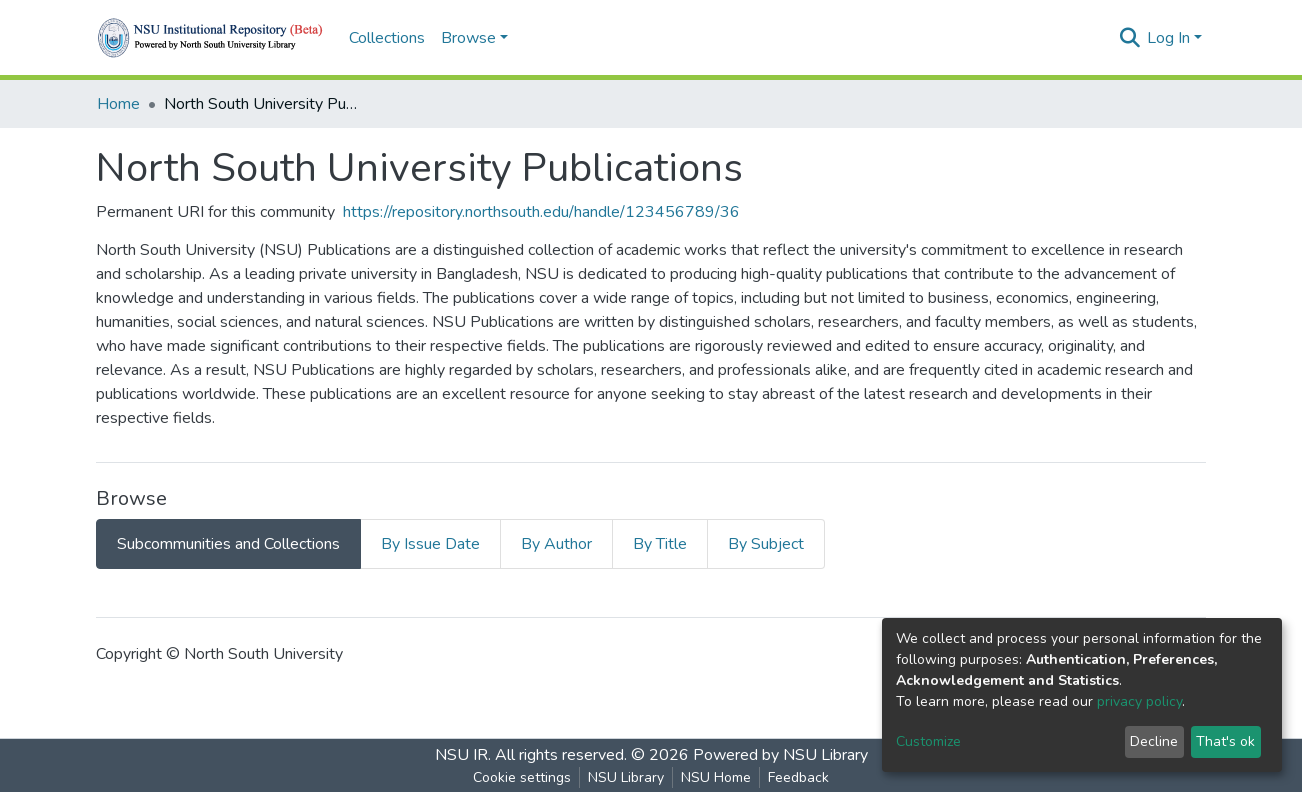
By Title (660, 544)
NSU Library (626, 777)
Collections (387, 38)
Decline (1154, 741)
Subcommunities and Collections (228, 544)
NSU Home (716, 777)
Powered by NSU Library (780, 755)
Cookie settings (522, 777)
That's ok (1225, 741)
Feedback (798, 777)
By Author (556, 544)
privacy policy (1139, 701)
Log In (1168, 38)
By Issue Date (430, 544)
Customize (928, 741)
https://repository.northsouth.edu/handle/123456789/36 (541, 212)
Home (118, 104)
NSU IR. (463, 755)
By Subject (766, 544)
